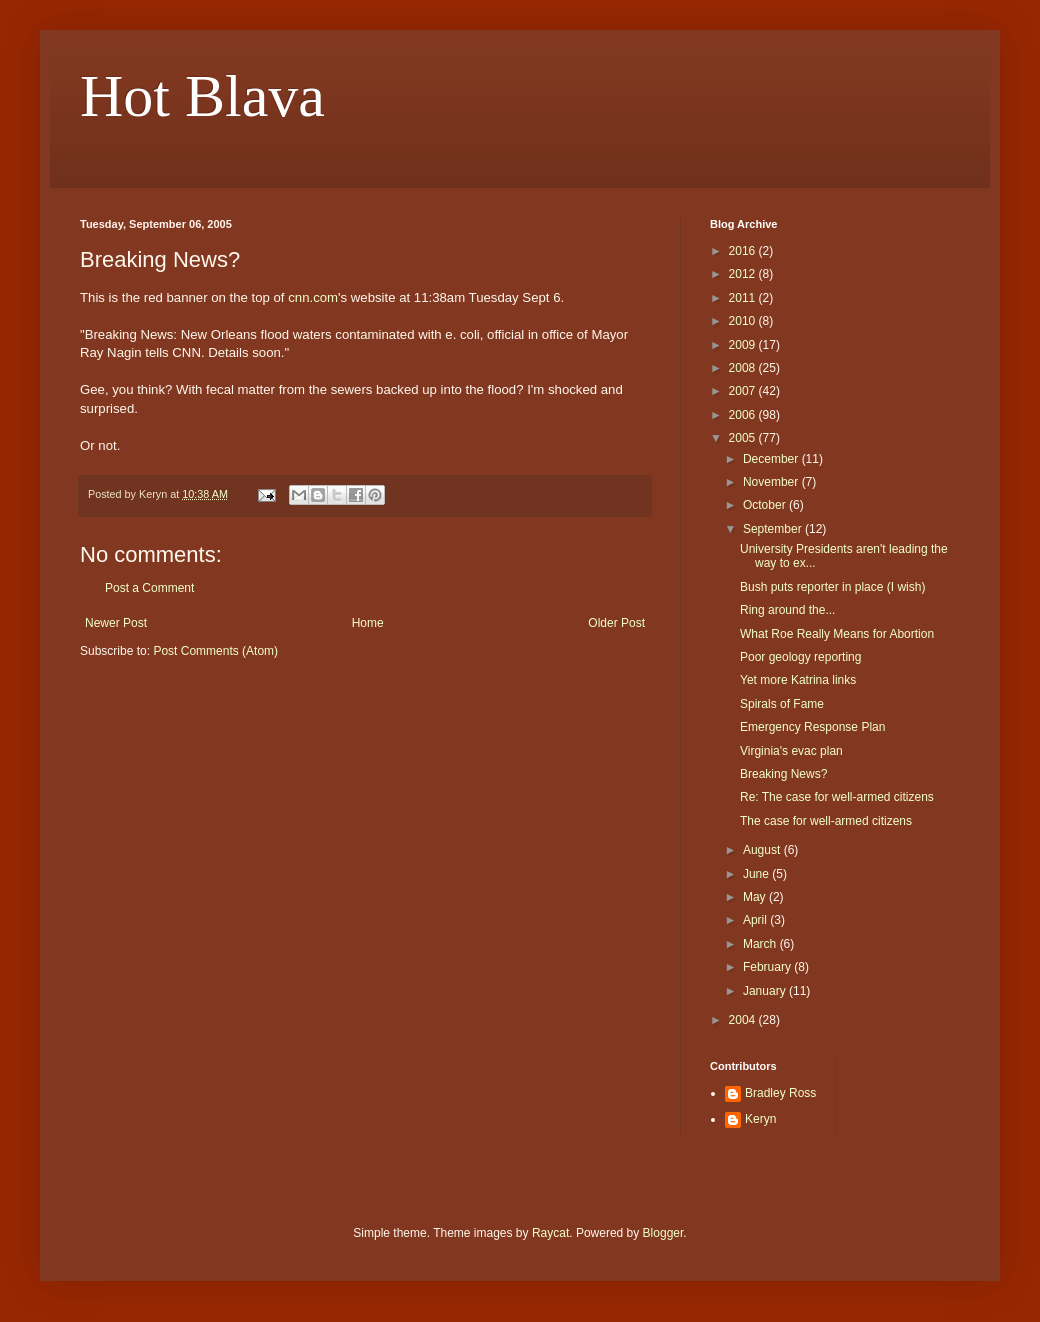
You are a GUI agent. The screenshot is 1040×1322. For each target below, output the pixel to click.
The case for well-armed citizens (826, 821)
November (772, 482)
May (756, 897)
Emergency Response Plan (812, 727)
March (761, 944)
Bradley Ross (780, 1093)
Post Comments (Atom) (215, 651)
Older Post (616, 623)
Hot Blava (202, 96)
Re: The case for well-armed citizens (837, 797)
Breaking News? (783, 774)
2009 (744, 345)
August (763, 850)
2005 (744, 438)
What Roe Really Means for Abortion (837, 634)
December (772, 459)
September (774, 529)
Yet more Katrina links (798, 680)
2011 (744, 298)
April (756, 920)
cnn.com (313, 297)
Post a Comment (149, 588)
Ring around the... (787, 610)
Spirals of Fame (782, 704)
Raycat (550, 1233)
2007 (744, 391)
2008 (744, 368)
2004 (744, 1020)
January (766, 991)
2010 (744, 321)
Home (368, 623)
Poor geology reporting (800, 657)
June (757, 874)
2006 (744, 415)
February (768, 967)
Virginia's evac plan (791, 751)
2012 (744, 274)
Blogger (663, 1233)
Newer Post (116, 623)
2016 (744, 251)
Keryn (760, 1119)
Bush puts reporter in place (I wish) (832, 587)
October (766, 505)
